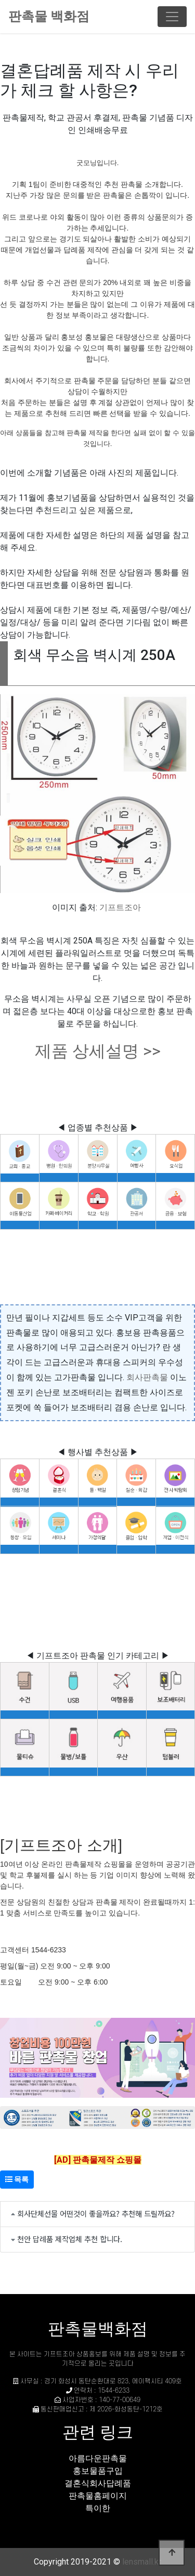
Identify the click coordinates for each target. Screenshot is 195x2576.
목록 (17, 2179)
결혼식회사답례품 (97, 2483)
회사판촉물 (147, 1377)
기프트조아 (120, 907)
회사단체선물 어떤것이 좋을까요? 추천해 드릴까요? (96, 2213)
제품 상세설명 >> (98, 1051)
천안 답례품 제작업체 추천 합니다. (69, 2238)
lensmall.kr (141, 2562)
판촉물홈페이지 (98, 2496)
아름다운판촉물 (98, 2458)
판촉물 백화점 (48, 16)
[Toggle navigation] (172, 16)
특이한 (97, 2508)
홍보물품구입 (98, 2471)
